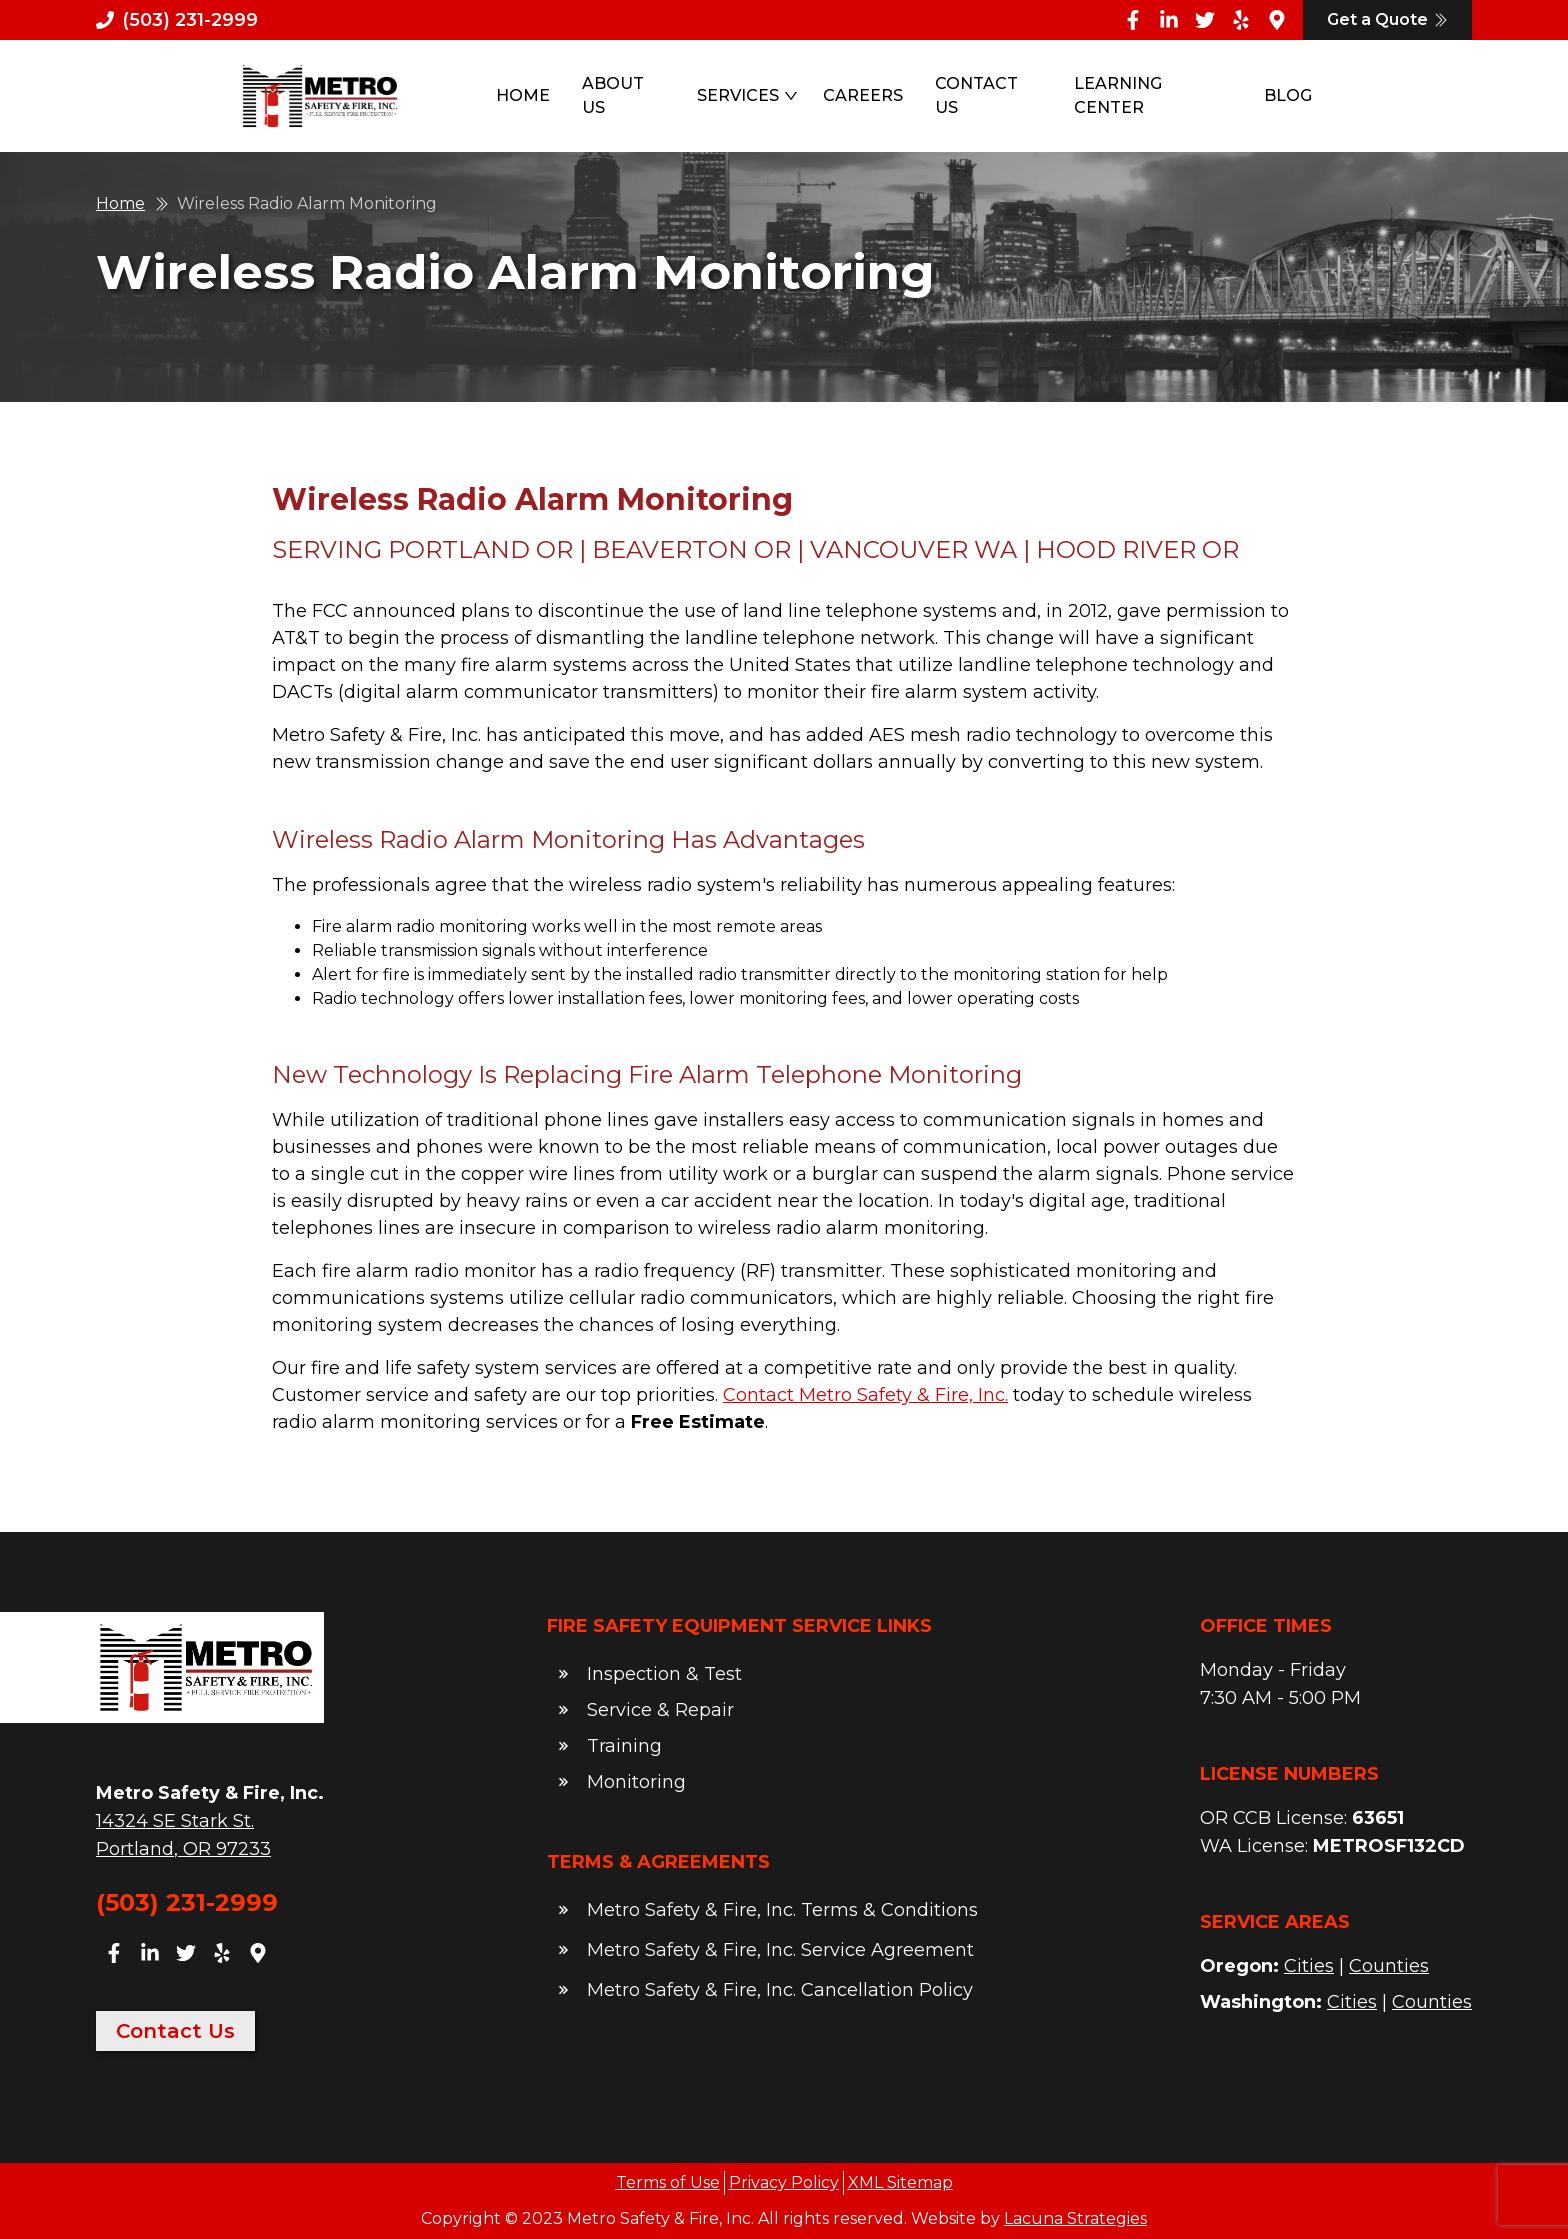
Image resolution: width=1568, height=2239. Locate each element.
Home (523, 95)
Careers (863, 95)
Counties (1389, 1966)
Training (624, 1746)
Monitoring (636, 1782)
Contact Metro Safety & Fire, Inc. (865, 1395)
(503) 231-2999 (187, 1902)
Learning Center (1118, 95)
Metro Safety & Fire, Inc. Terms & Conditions (782, 1910)
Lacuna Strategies (1075, 2218)
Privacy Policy (784, 2182)
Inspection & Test (664, 1674)
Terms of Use (668, 2182)
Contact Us (976, 95)
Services (748, 95)
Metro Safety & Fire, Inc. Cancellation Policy (780, 1990)
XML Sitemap (900, 2182)
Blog (1288, 95)
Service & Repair (660, 1710)
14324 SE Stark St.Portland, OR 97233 (183, 1835)
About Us (613, 95)
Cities (1309, 1966)
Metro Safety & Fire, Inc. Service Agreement (780, 1950)
